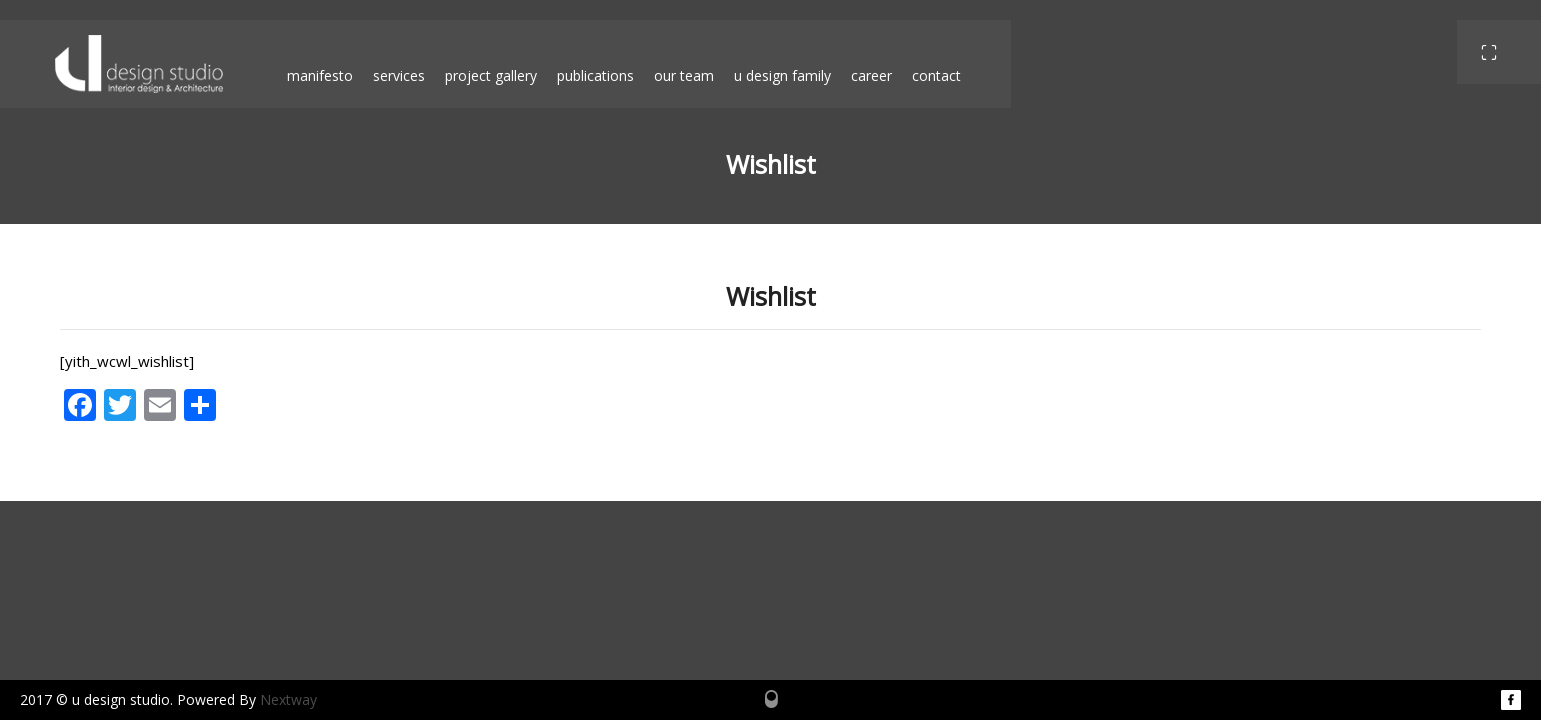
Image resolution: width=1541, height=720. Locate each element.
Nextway (288, 699)
